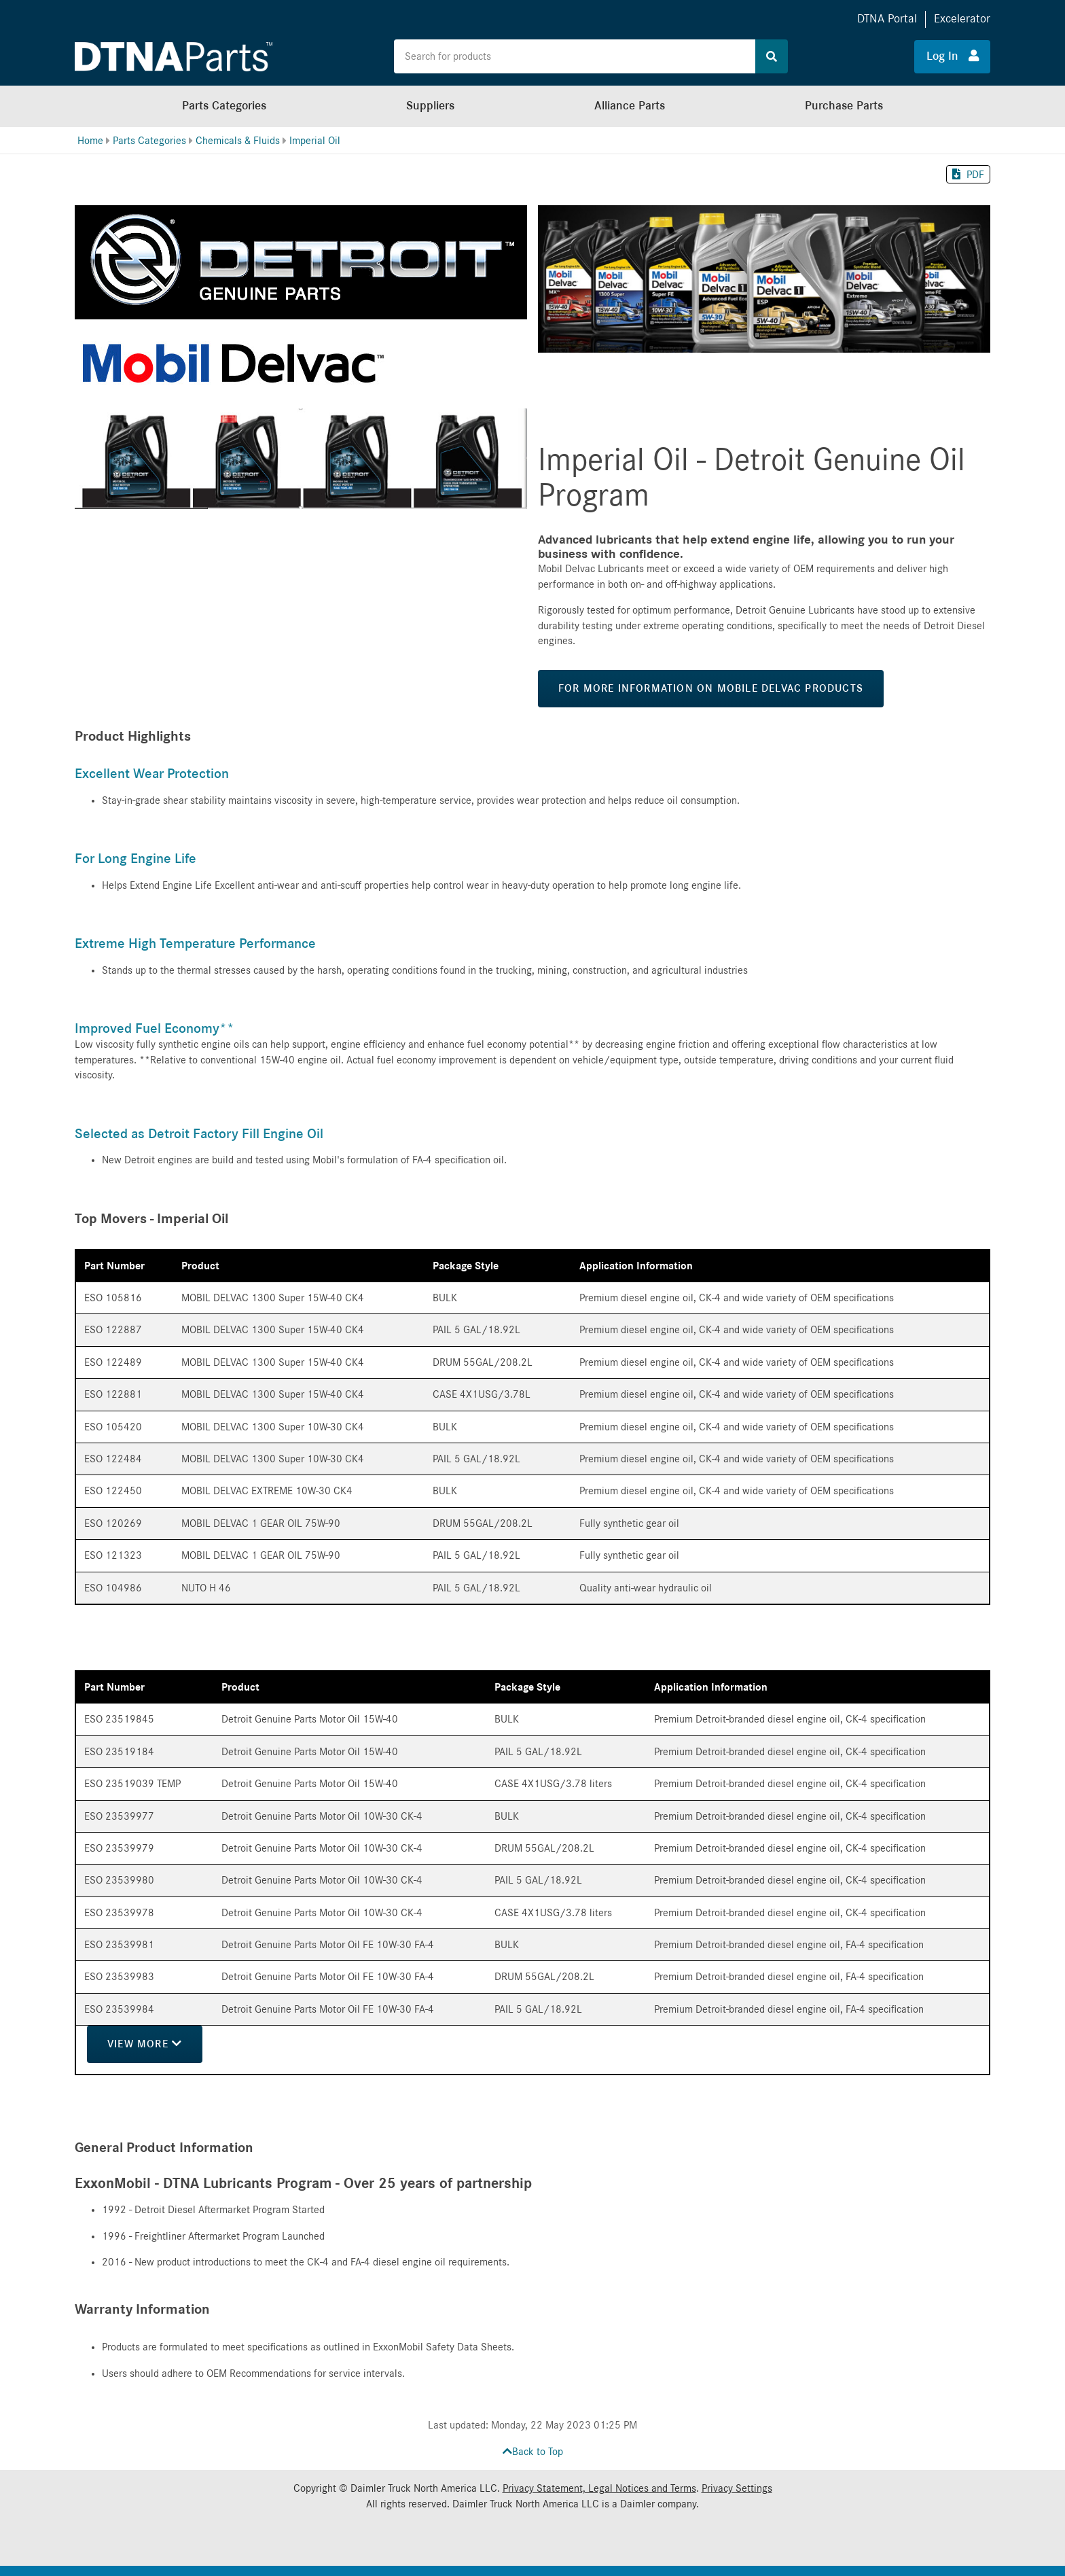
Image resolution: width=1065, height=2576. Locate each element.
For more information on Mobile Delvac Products (711, 688)
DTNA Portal (887, 18)
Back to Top (533, 2451)
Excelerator (962, 18)
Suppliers (430, 105)
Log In (952, 56)
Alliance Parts (629, 105)
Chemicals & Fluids (238, 140)
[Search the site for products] (574, 56)
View (146, 2043)
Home (90, 140)
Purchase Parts (844, 105)
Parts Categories (224, 105)
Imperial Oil (314, 140)
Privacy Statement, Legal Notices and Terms (599, 2488)
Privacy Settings (737, 2488)
